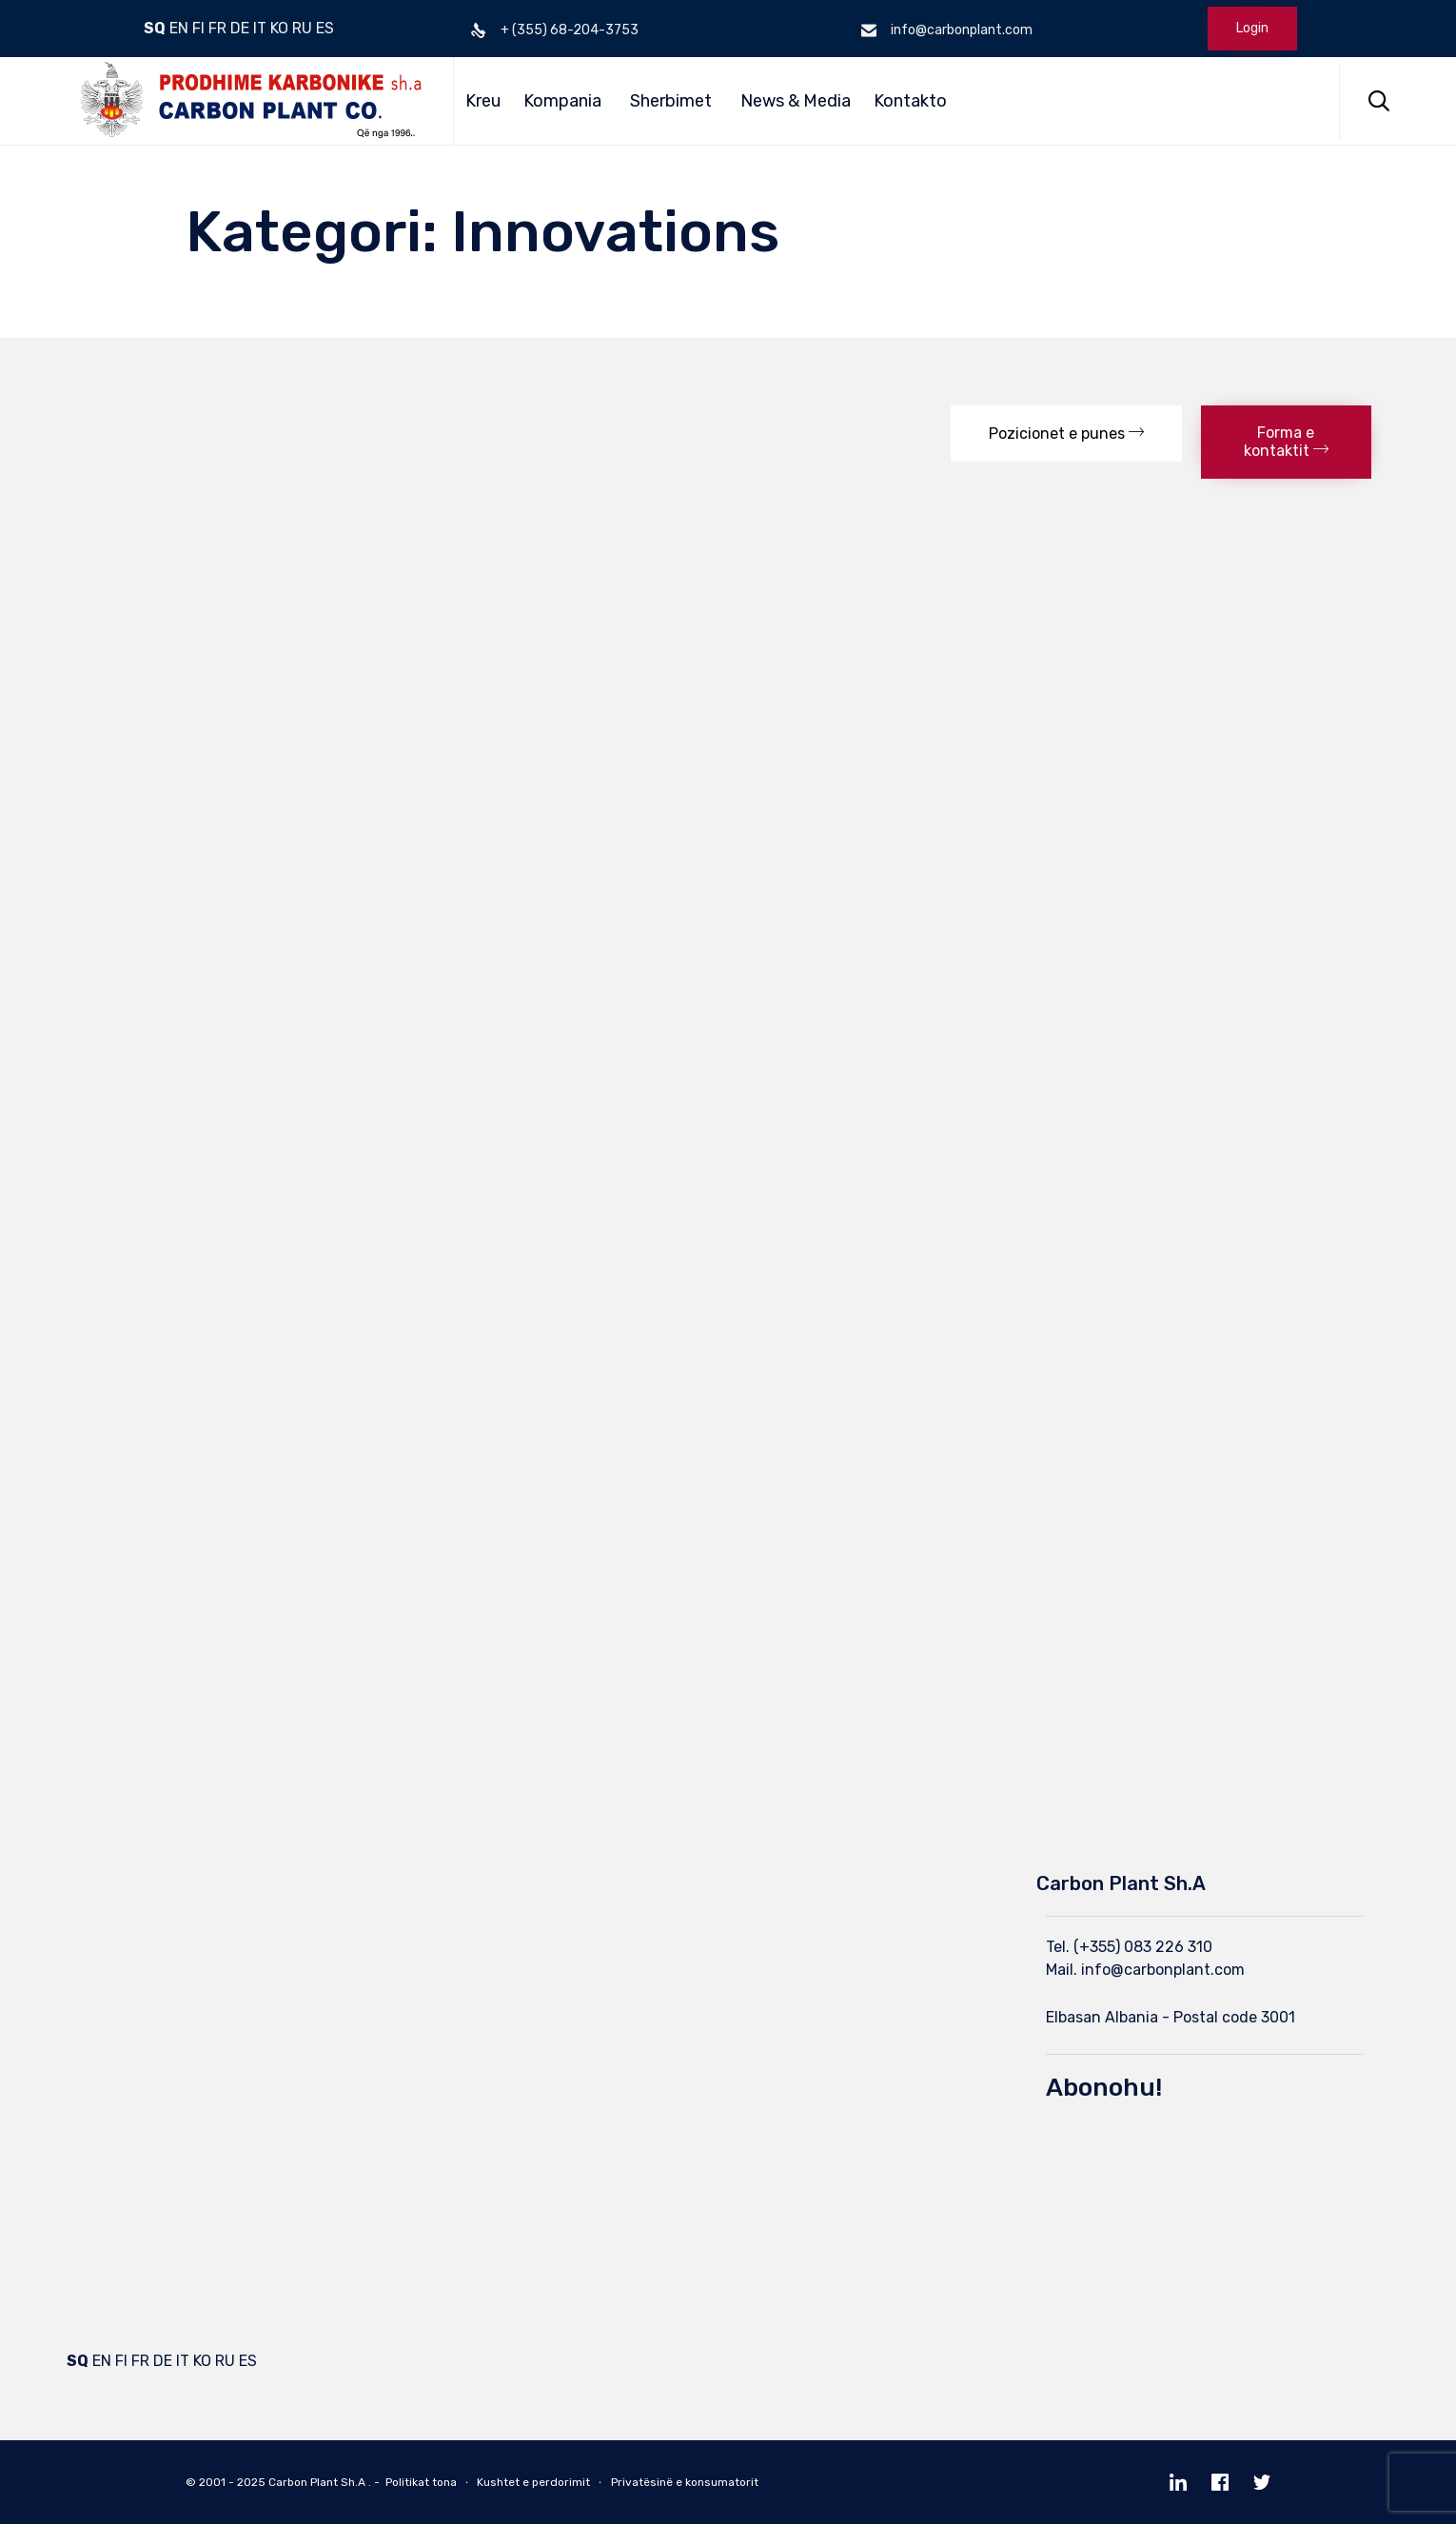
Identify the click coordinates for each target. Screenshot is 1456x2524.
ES (325, 28)
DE (239, 28)
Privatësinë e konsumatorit (684, 2482)
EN (178, 28)
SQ (155, 28)
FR (217, 28)
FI (198, 28)
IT (259, 28)
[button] (1066, 433)
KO (279, 28)
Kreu (483, 100)
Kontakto (910, 100)
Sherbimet (671, 100)
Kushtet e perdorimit (533, 2482)
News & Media (795, 100)
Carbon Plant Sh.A (316, 2482)
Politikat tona (421, 2482)
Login (1252, 28)
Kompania (562, 100)
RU (302, 28)
